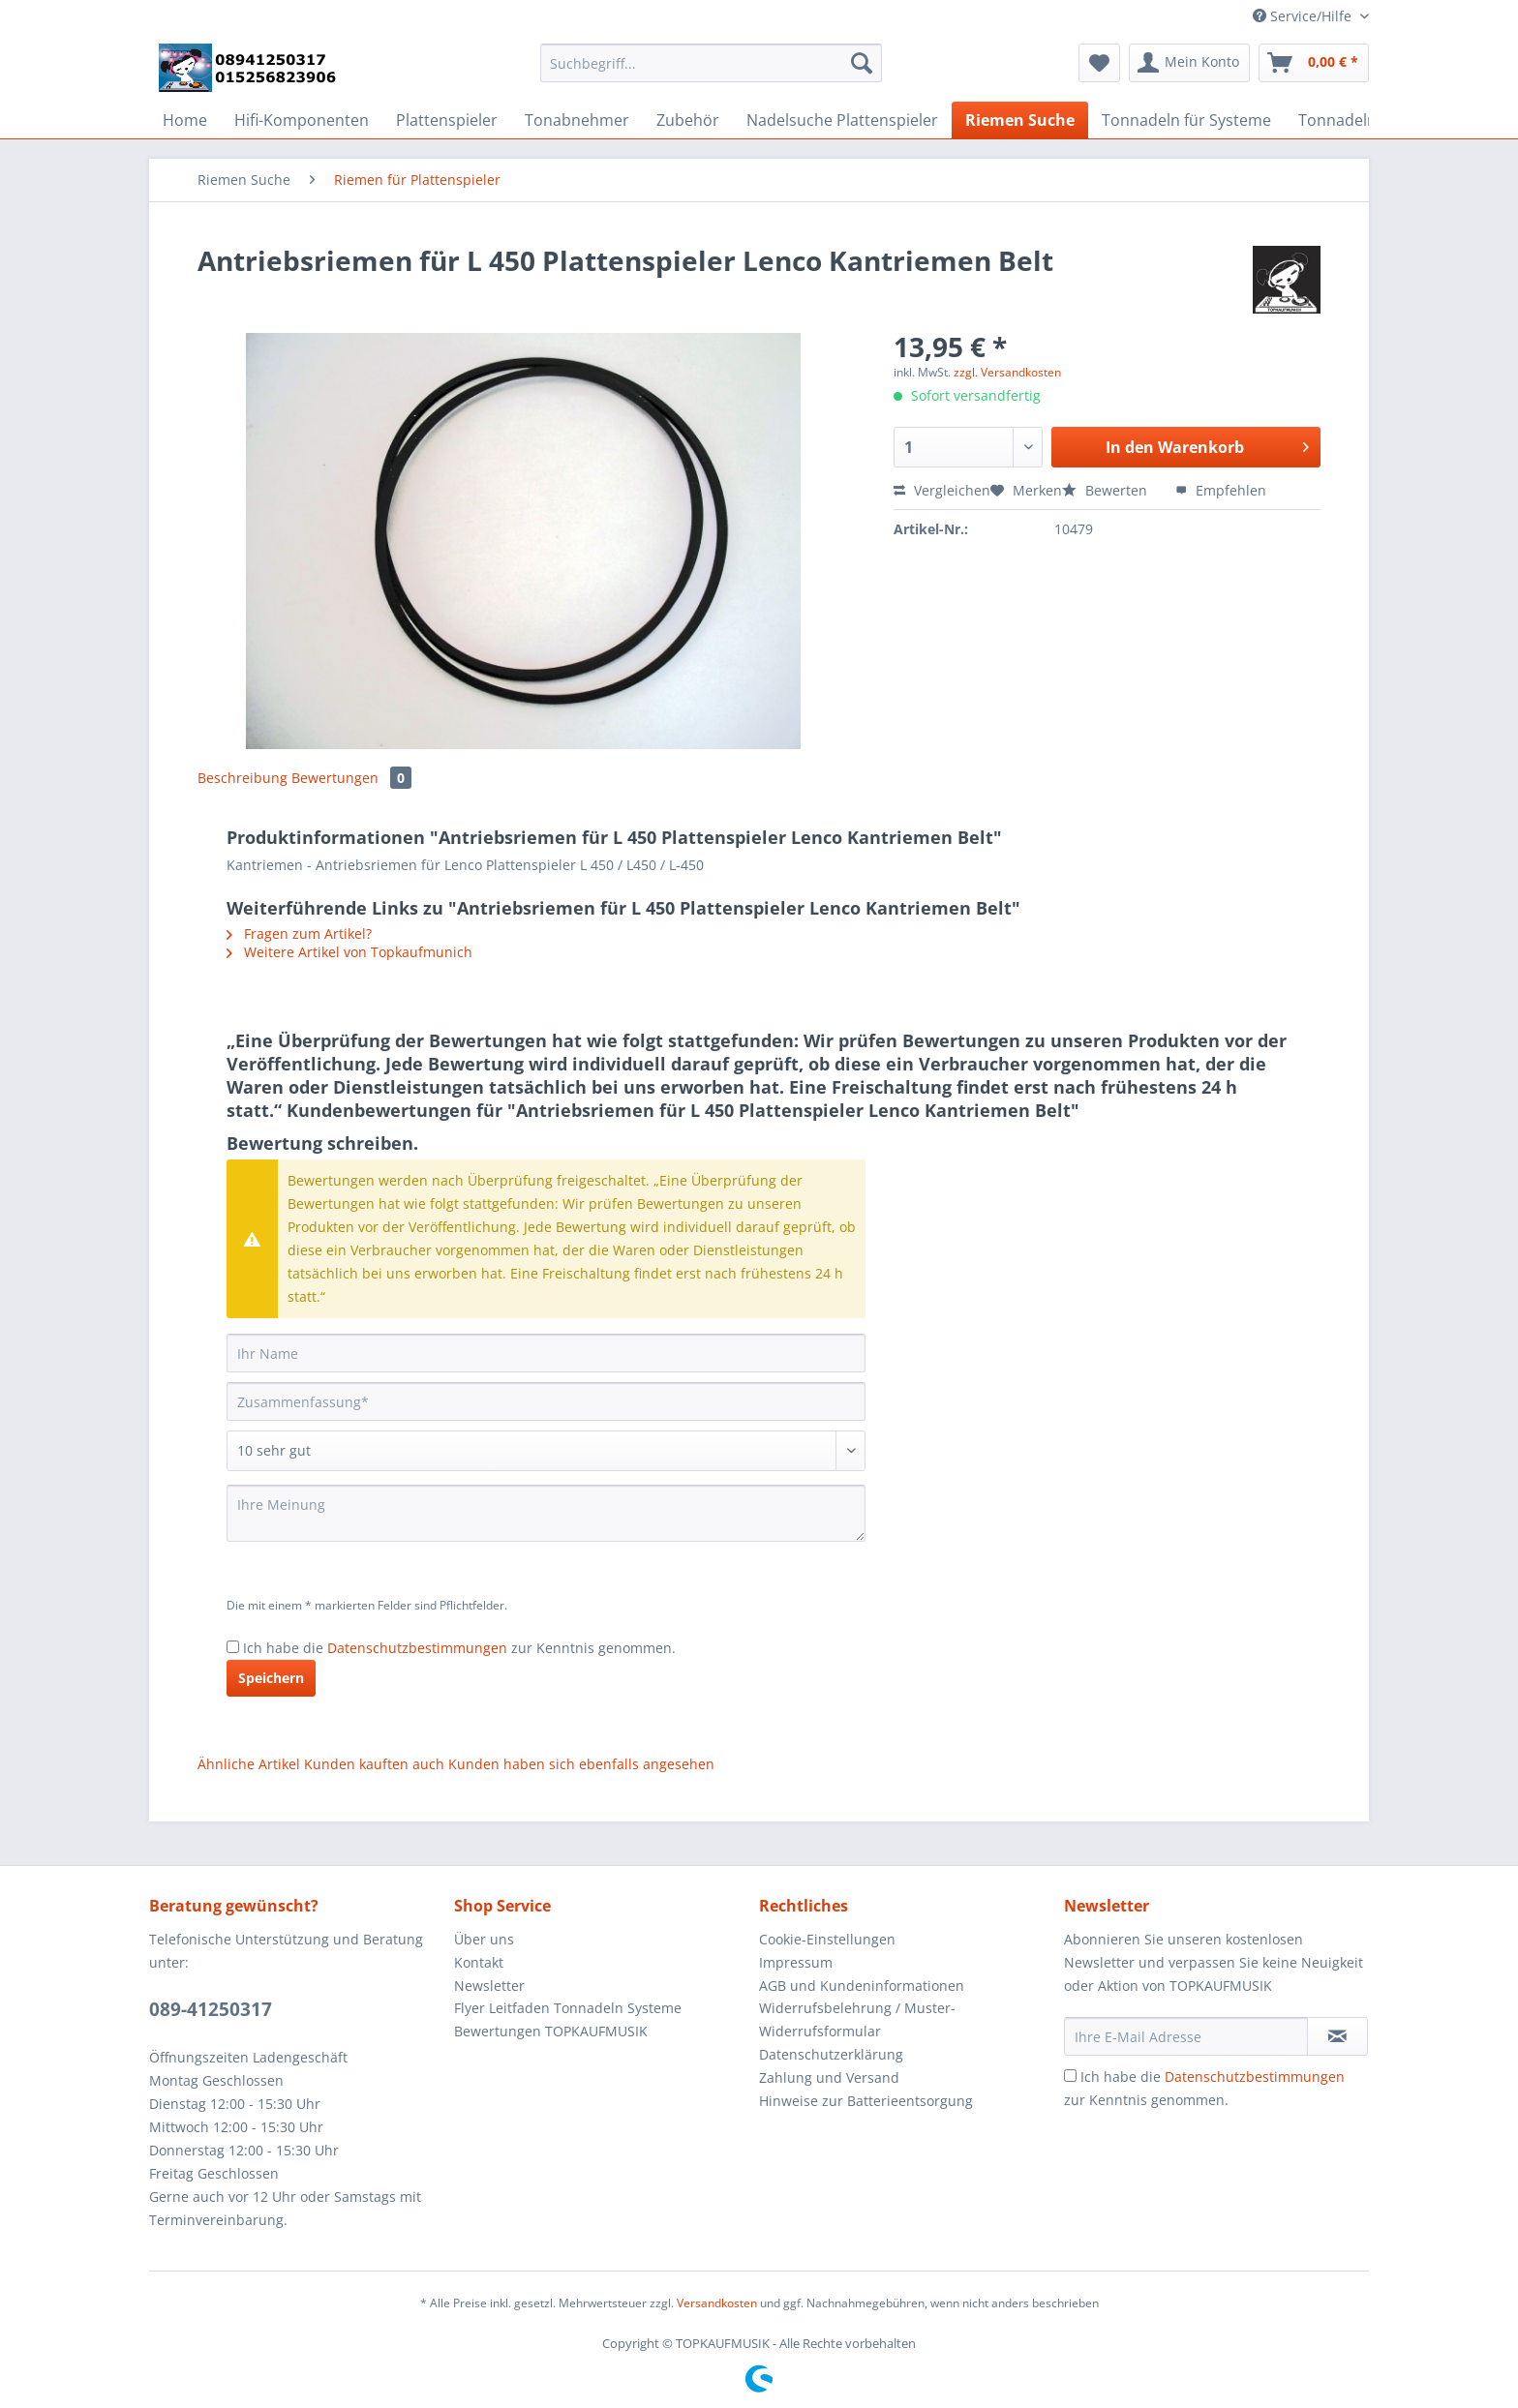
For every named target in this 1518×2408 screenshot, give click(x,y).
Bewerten (1106, 490)
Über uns (484, 1939)
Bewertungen (351, 777)
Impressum (796, 1962)
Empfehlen (1220, 490)
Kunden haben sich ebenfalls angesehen (581, 1764)
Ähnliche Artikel (248, 1764)
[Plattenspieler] (446, 120)
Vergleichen (942, 490)
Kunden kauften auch (374, 1764)
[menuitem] (711, 72)
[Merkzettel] (1099, 63)
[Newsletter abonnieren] (1337, 2036)
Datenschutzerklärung (831, 2054)
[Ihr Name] (546, 1353)
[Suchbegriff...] (711, 63)
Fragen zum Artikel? (299, 933)
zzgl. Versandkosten (1007, 372)
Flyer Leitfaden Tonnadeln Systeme (568, 2008)
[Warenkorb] (1314, 63)
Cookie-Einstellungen (827, 1939)
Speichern (271, 1678)
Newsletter (489, 1985)
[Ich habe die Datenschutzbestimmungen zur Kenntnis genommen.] (233, 1646)
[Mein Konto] (1189, 63)
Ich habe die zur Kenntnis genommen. (459, 1648)
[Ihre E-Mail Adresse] (1186, 2036)
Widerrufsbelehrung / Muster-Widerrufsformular (857, 2019)
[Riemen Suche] (1020, 120)
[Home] (185, 120)
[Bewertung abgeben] (546, 1450)
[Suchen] (861, 63)
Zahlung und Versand (829, 2077)
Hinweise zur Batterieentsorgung (866, 2101)
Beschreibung (242, 777)
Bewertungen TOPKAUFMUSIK (551, 2031)
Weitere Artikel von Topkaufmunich (349, 952)
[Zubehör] (688, 120)
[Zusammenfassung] (546, 1401)
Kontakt (478, 1962)
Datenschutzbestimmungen (417, 1648)
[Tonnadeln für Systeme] (1186, 120)
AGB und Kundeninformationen (861, 1985)
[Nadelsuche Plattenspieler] (842, 120)
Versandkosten (717, 2303)
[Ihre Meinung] (546, 1513)
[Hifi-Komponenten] (301, 120)
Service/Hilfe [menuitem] (1304, 16)
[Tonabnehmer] (577, 120)
